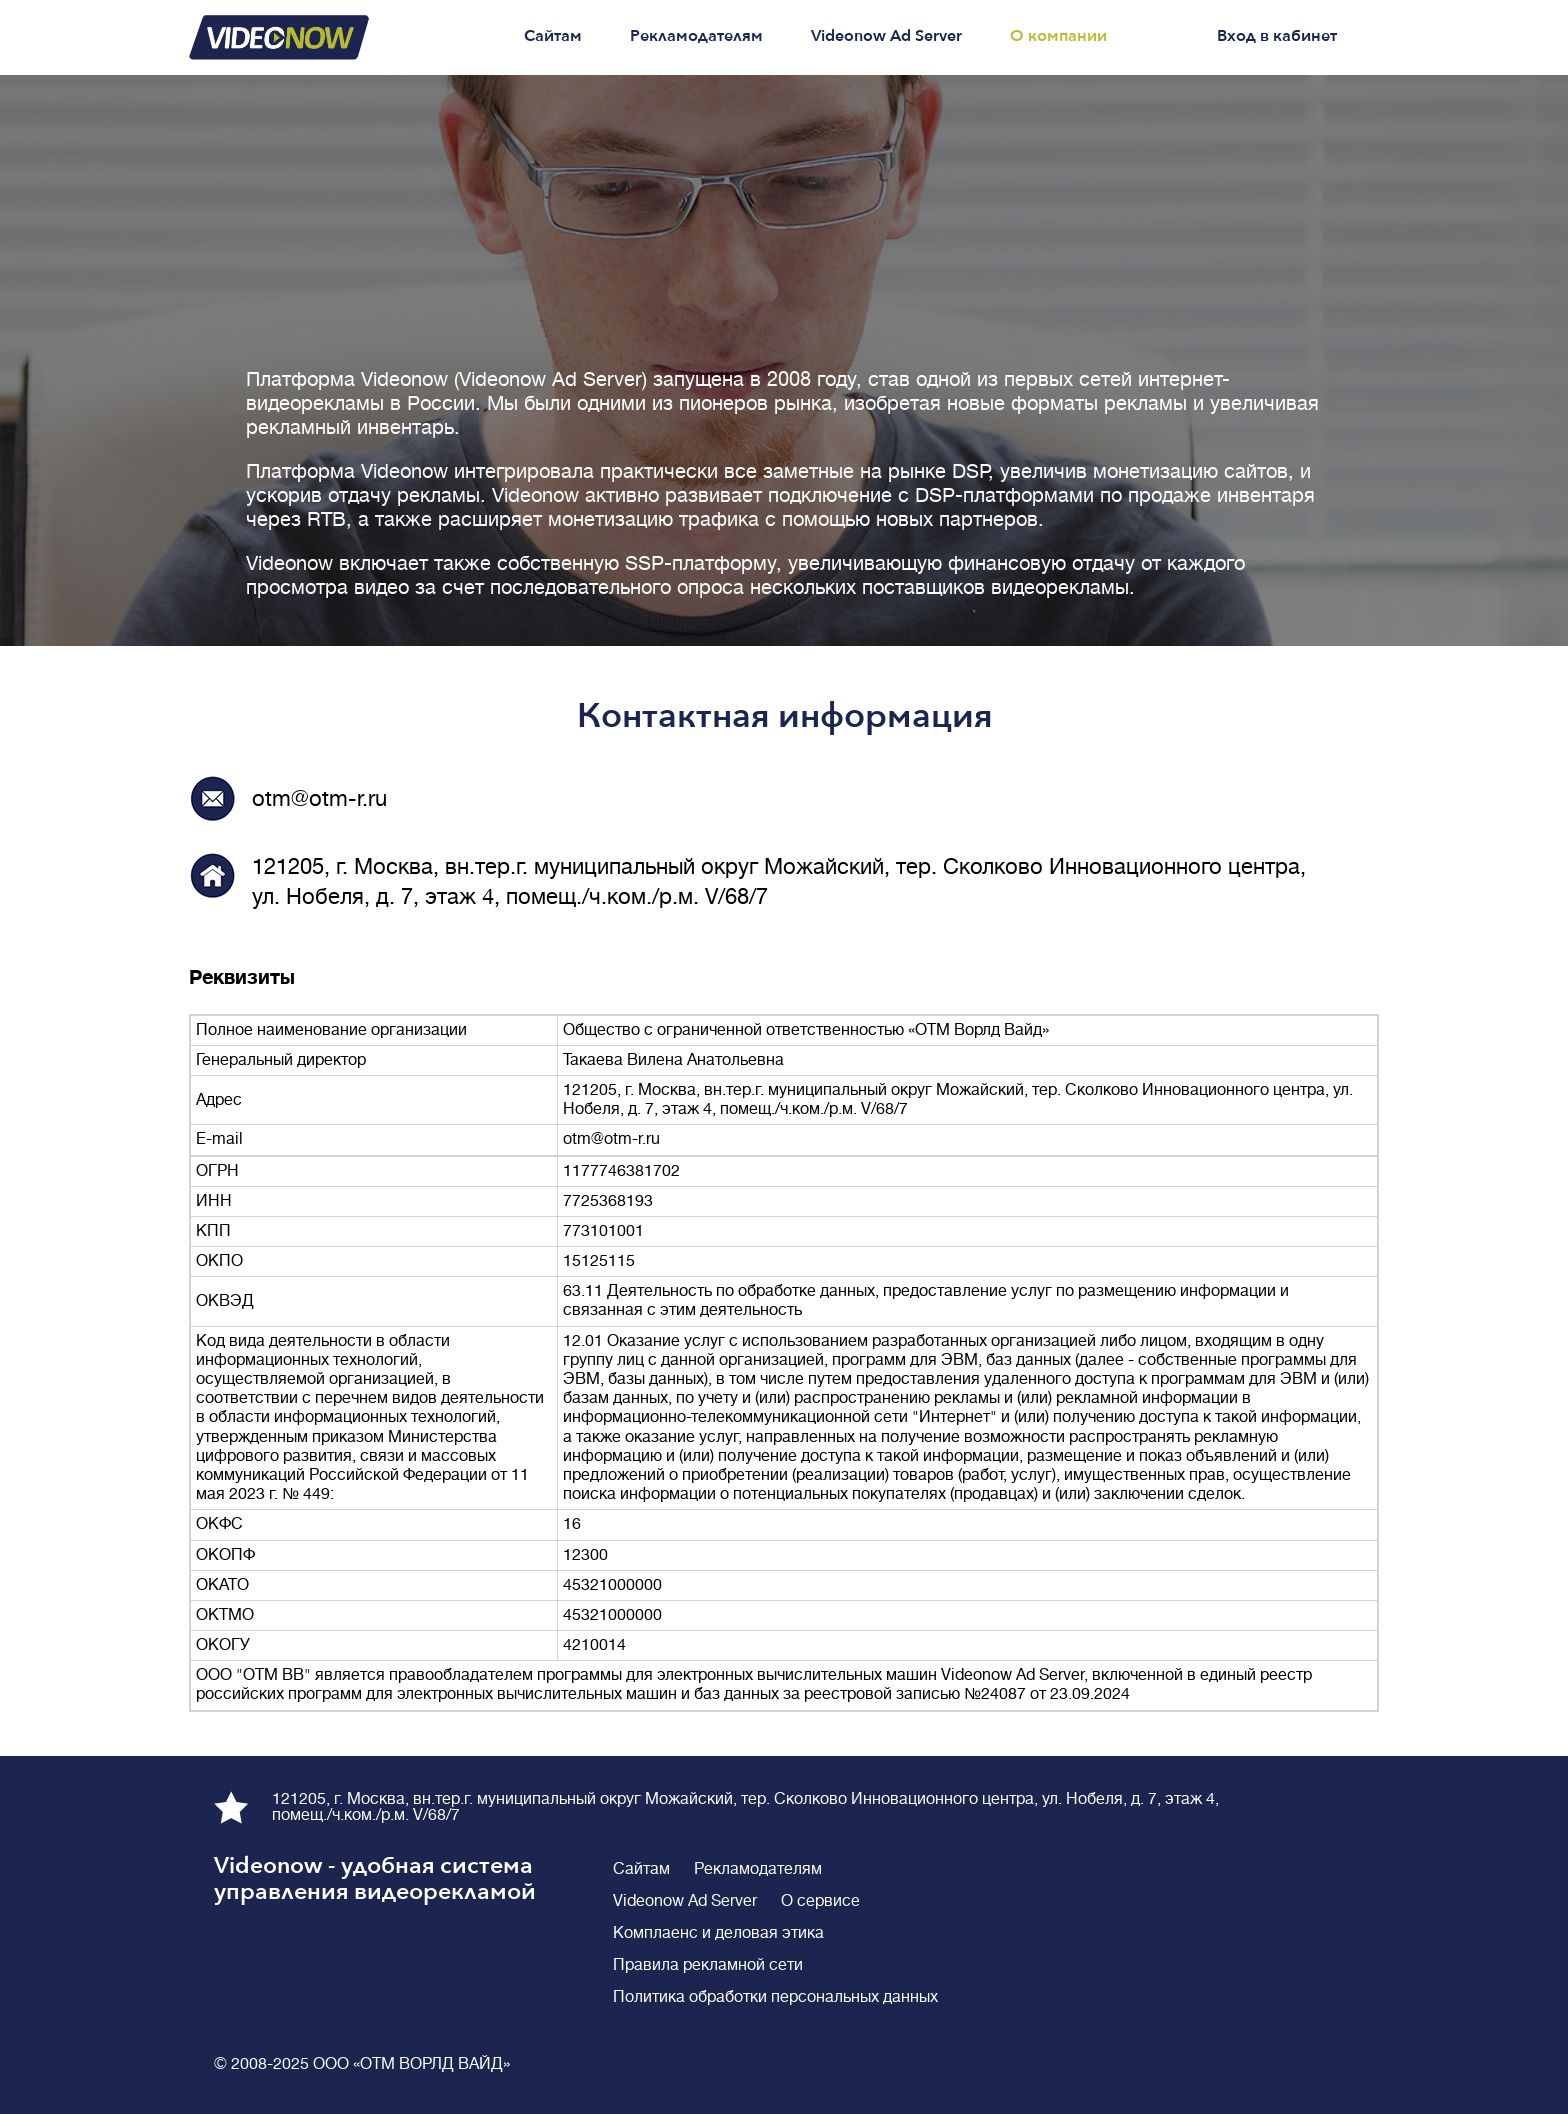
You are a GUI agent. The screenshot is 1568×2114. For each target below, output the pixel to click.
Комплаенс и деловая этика (718, 1933)
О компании (1058, 36)
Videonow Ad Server (886, 36)
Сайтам (553, 36)
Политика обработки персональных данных (775, 1997)
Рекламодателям (696, 36)
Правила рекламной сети (708, 1965)
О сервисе (820, 1901)
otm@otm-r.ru (319, 798)
